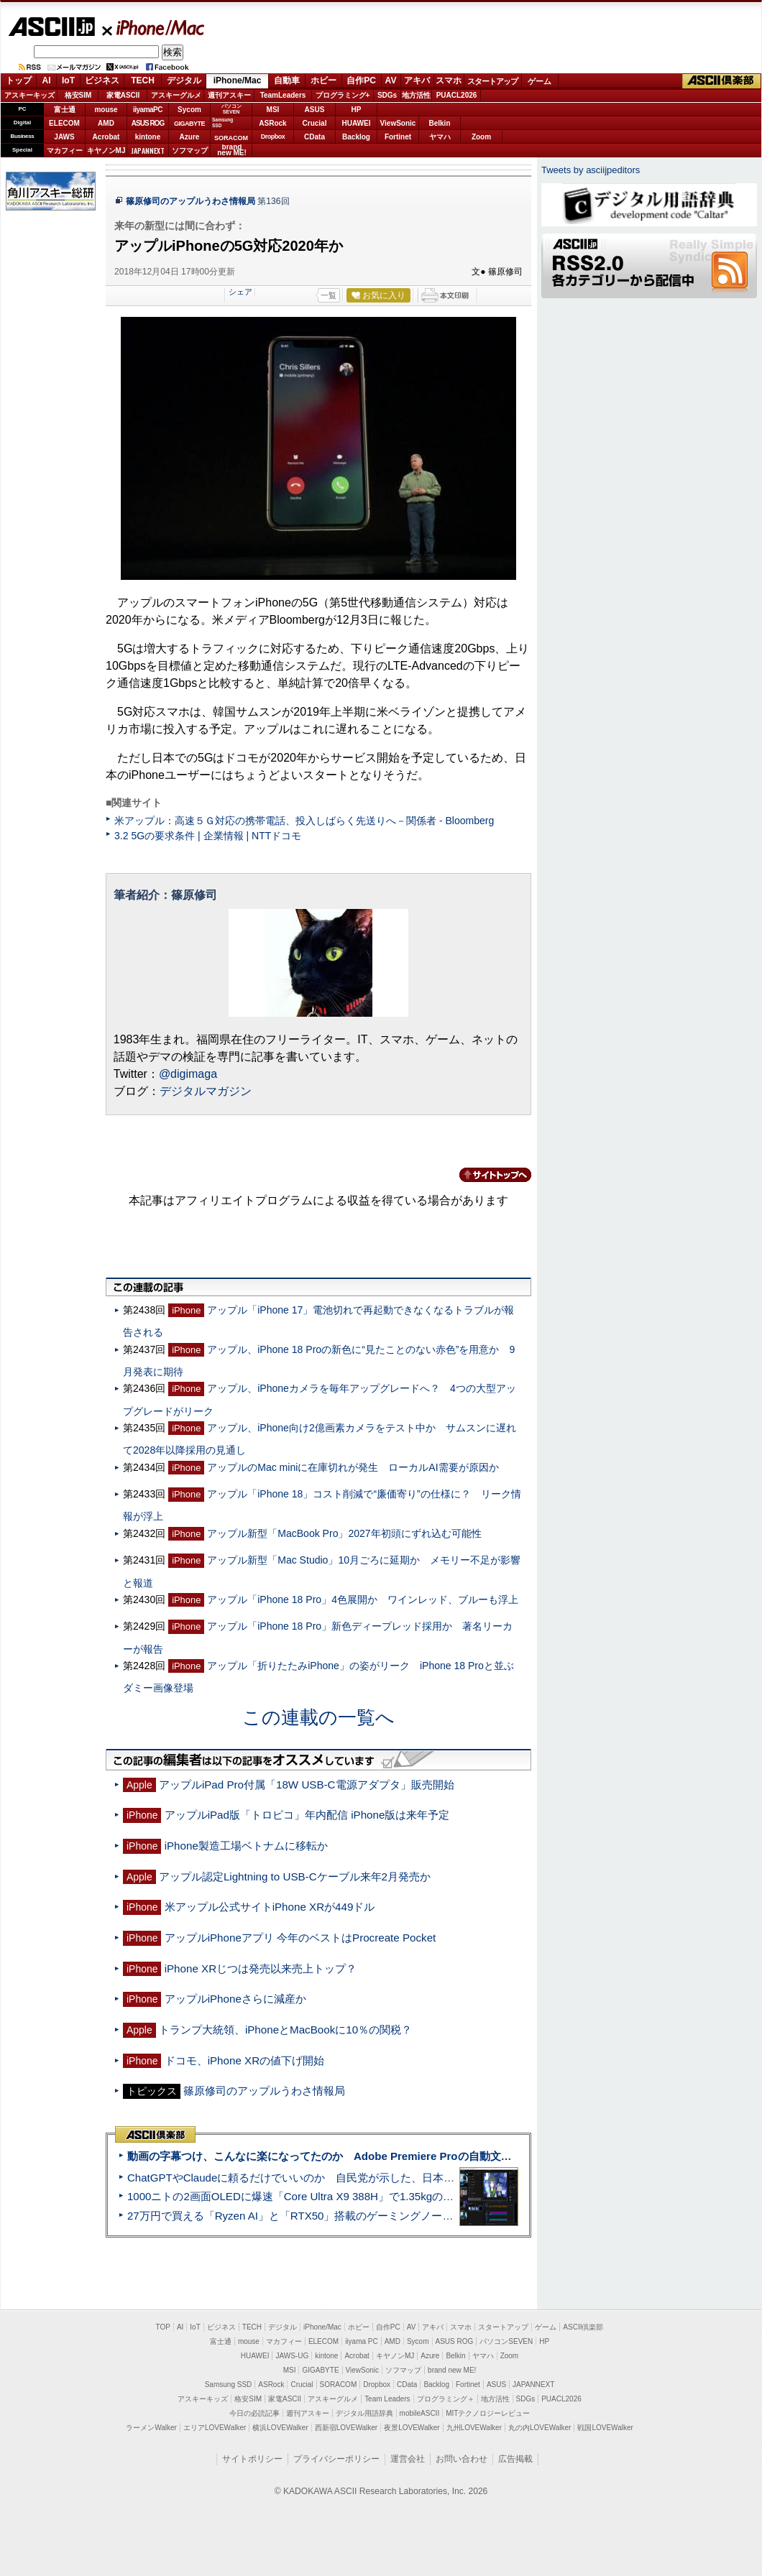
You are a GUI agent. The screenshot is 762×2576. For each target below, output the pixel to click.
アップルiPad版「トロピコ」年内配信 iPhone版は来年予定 (307, 1815)
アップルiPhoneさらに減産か (235, 1999)
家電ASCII (123, 95)
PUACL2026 (456, 95)
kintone (148, 137)
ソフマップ (190, 150)
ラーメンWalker (151, 2428)
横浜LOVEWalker (280, 2428)
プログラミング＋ (445, 2399)
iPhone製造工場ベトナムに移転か (246, 1845)
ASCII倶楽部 (722, 81)
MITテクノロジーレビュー (488, 2413)
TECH (143, 80)
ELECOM (64, 123)
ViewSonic (398, 123)
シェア (240, 291)
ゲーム (539, 81)
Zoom (481, 137)
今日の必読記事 (254, 2413)
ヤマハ (440, 137)
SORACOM (338, 2384)
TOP (163, 2327)
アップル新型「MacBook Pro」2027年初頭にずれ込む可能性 (344, 1533)
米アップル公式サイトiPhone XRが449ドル (270, 1907)
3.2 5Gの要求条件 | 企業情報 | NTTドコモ (207, 835)
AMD (106, 123)
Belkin (439, 123)
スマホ (449, 80)
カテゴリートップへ (486, 1175)
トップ (19, 80)
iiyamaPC (147, 110)
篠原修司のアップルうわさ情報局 (190, 201)
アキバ (417, 80)
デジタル (184, 80)
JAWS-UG (291, 2356)
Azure (190, 137)
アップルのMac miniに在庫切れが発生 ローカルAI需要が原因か (352, 1467)
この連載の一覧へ (318, 1717)
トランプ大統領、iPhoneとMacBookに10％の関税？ (285, 2029)
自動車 (287, 80)
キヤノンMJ (106, 150)
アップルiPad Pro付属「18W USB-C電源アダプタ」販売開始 (306, 1784)
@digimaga (188, 1074)
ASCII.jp (51, 26)
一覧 (328, 295)
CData (314, 137)
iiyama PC (361, 2341)
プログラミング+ (343, 95)
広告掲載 (515, 2459)
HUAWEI (356, 123)
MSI (273, 110)
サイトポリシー (252, 2459)
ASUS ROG (148, 123)
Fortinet (398, 137)
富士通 (64, 110)
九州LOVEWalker (474, 2428)
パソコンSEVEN (231, 108)
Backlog (356, 137)
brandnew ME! (232, 150)
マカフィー (65, 150)
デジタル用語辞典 (364, 2413)
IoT (68, 80)
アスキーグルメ (176, 95)
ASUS (315, 110)
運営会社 (407, 2459)
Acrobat (106, 137)
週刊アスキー (229, 95)
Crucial (315, 123)
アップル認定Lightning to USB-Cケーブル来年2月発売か (295, 1876)
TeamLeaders (283, 95)
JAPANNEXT (148, 150)
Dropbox (273, 136)
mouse (105, 110)
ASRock (272, 123)
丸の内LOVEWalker (539, 2428)
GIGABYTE (189, 123)
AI (46, 80)
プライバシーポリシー (336, 2459)
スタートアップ (492, 81)
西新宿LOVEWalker (346, 2428)
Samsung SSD (228, 2384)
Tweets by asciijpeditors (590, 170)
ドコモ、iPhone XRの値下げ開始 (244, 2060)
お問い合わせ (461, 2459)
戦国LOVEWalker (605, 2428)
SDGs (387, 95)
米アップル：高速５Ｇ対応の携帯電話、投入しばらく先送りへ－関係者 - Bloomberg (304, 820)
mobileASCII (420, 2413)
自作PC (361, 80)
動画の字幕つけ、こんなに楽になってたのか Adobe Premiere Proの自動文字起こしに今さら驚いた (373, 2156)
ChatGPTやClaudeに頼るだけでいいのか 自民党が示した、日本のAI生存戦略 (317, 2177)
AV (391, 80)
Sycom (189, 110)
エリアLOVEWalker (214, 2428)
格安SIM (78, 95)
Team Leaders (387, 2399)
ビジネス (102, 80)
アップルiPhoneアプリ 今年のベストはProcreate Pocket (300, 1937)
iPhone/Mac (154, 27)
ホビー (323, 80)
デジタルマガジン (206, 1091)
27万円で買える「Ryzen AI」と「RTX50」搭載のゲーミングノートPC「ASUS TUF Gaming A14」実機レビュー (398, 2216)
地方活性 (416, 95)
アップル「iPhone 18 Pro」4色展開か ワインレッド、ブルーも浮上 (362, 1599)
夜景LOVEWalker (411, 2428)
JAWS (64, 137)
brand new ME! (452, 2370)
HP (357, 110)
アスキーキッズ (29, 95)
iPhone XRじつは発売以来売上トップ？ (261, 1968)
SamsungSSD (222, 122)
